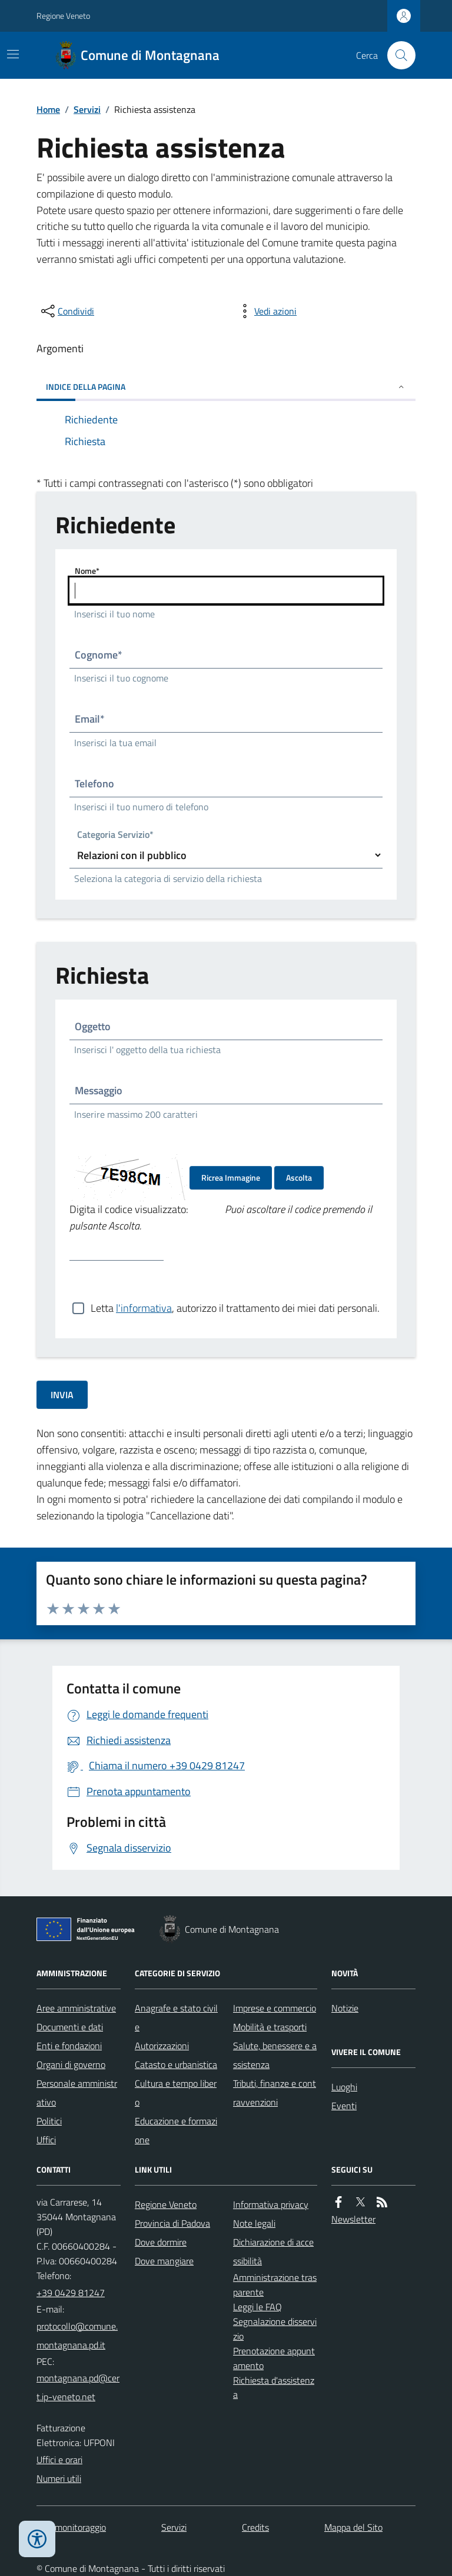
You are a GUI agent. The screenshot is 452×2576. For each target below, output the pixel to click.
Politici (49, 2121)
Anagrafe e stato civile (176, 2017)
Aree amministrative (76, 2008)
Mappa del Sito (353, 2527)
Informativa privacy (270, 2204)
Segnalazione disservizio (275, 2328)
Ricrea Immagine (230, 1177)
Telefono (94, 783)
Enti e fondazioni (69, 2046)
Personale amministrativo (76, 2092)
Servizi (87, 109)
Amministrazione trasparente (275, 2284)
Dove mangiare (164, 2261)
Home (48, 109)
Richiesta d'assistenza (273, 2387)
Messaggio (98, 1090)
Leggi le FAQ (257, 2307)
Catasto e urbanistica (176, 2064)
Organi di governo (70, 2064)
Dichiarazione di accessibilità (273, 2251)
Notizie (344, 2008)
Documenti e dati (69, 2027)
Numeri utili (58, 2478)
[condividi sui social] (66, 311)
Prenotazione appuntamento (274, 2358)
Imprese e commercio (274, 2008)
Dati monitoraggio (71, 2527)
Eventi (344, 2106)
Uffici (46, 2140)
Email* (90, 719)
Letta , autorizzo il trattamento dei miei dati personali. (235, 1308)
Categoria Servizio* (115, 835)
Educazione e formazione (176, 2130)
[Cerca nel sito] (397, 55)
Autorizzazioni (162, 2046)
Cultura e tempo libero (176, 2092)
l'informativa (144, 1308)
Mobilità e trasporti (270, 2027)
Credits (255, 2527)
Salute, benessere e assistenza (275, 2055)
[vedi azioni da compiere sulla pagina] (266, 311)
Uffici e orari (59, 2460)
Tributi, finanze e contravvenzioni (274, 2092)
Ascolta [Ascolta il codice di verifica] (299, 1177)
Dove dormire (161, 2242)
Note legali (254, 2223)
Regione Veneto (63, 15)
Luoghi (344, 2087)
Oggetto (93, 1026)
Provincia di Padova (172, 2223)
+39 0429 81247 (70, 2293)
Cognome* (98, 655)
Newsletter (353, 2219)
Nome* (87, 570)
